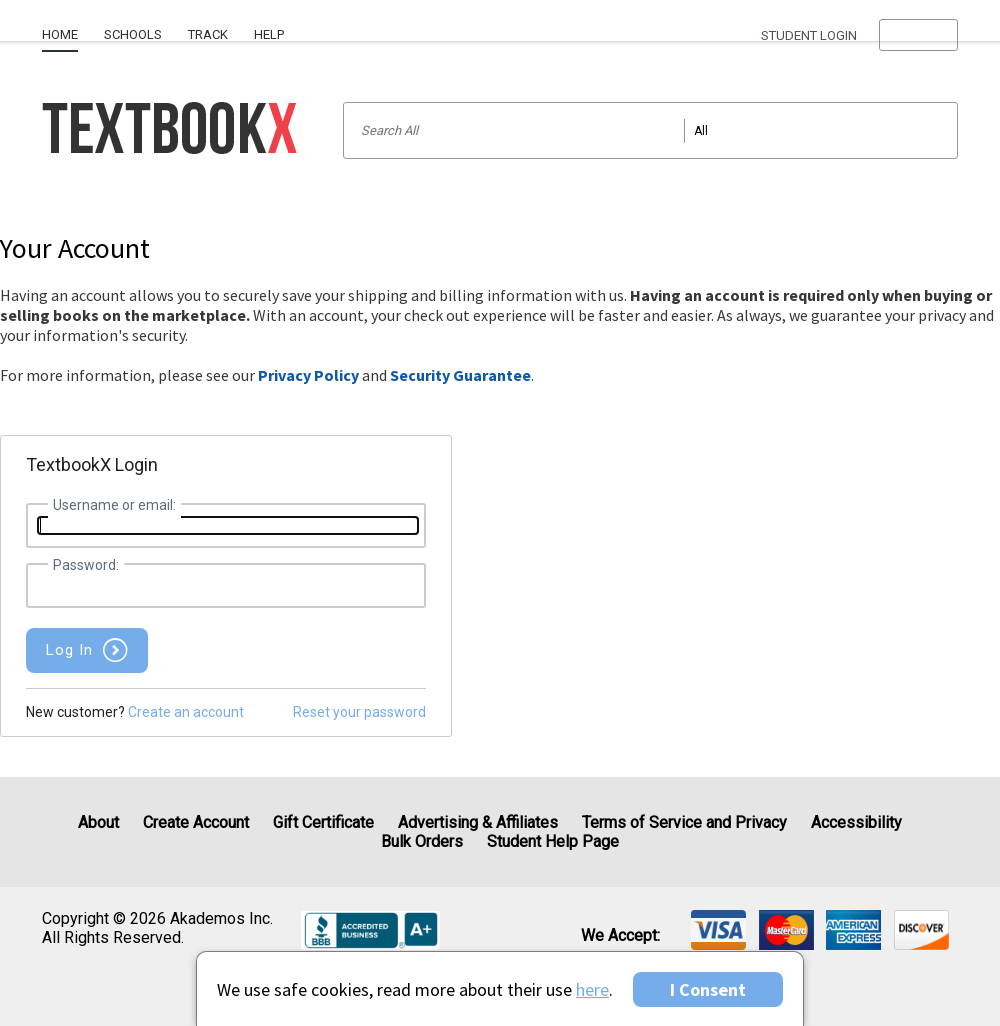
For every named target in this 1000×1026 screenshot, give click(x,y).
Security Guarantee (460, 375)
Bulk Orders (422, 841)
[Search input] (650, 130)
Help (269, 34)
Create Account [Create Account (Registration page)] (196, 822)
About (98, 822)
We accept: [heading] (620, 936)
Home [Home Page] (60, 34)
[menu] (918, 35)
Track (208, 34)
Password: (86, 565)
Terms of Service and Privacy (684, 822)
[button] (918, 35)
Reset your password (359, 712)
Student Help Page (553, 841)
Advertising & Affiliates (478, 822)
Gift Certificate (323, 822)
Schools (133, 34)
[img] (718, 930)
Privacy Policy (308, 375)
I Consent (708, 989)
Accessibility (856, 822)
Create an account (186, 712)
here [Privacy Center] (592, 989)
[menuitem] (66, 27)
